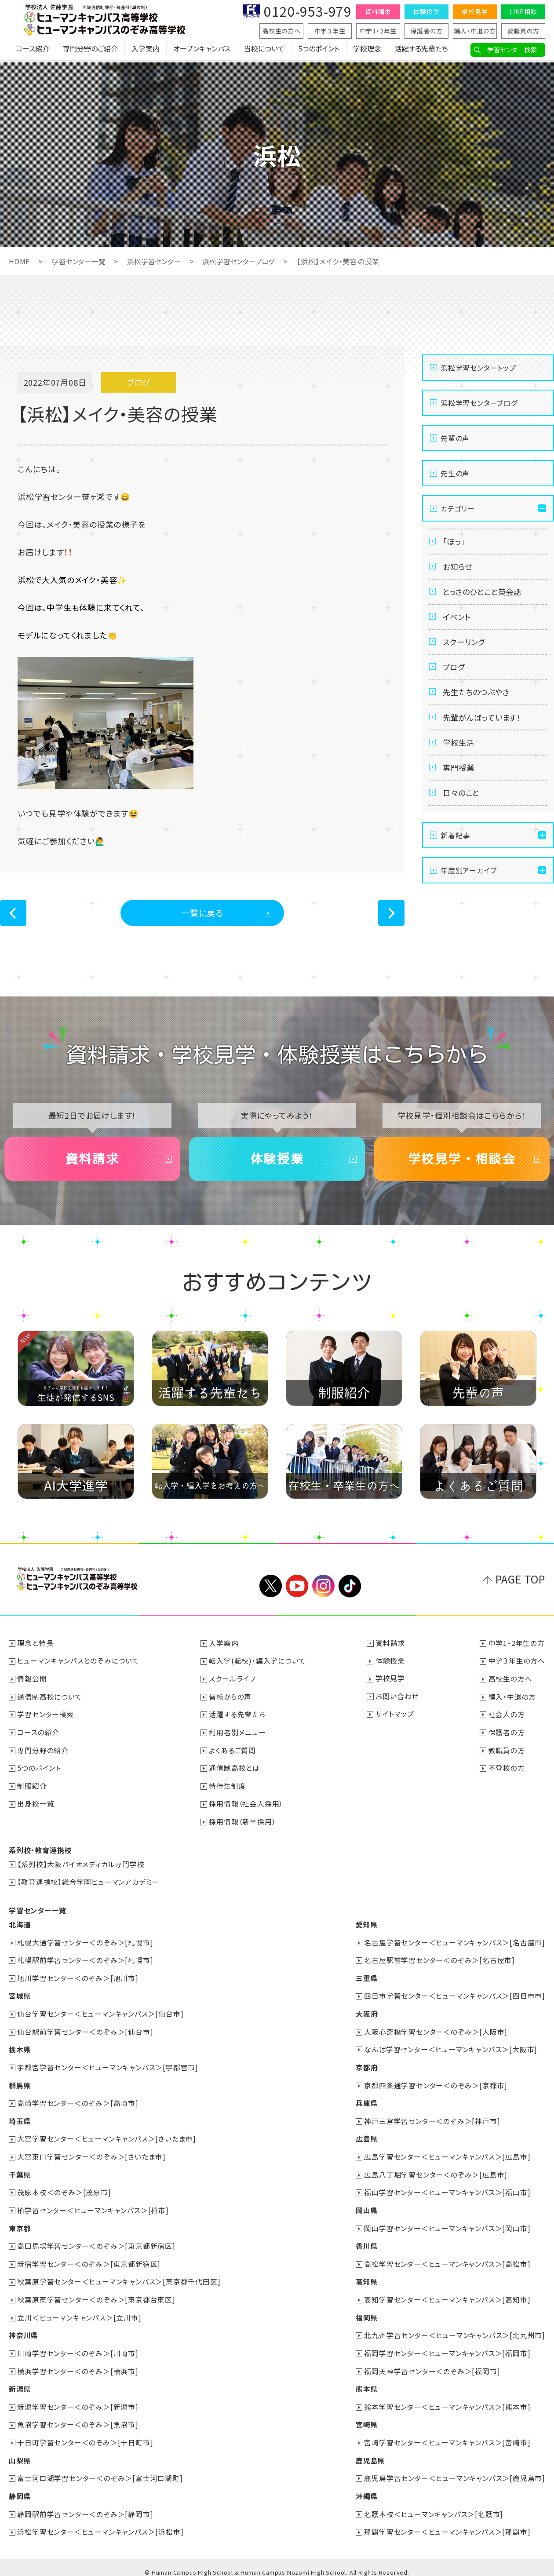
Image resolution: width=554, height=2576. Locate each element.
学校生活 (459, 757)
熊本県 (366, 2383)
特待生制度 (227, 1789)
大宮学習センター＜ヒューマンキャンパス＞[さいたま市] (107, 2137)
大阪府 (366, 2014)
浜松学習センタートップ (478, 367)
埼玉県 (20, 2119)
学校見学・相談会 (462, 1162)
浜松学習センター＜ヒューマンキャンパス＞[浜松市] (101, 2524)
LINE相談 (523, 11)
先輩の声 (455, 438)
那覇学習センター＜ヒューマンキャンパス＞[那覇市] (447, 2524)
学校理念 (367, 50)
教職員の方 (523, 30)
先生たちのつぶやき (478, 703)
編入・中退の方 (475, 30)
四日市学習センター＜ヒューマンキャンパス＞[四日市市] (454, 1996)
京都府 (366, 2067)
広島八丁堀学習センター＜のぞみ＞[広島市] (435, 2172)
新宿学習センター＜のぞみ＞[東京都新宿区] (89, 2260)
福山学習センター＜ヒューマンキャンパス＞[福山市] (447, 2190)
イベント (458, 622)
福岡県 (366, 2313)
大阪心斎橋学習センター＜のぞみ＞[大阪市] (435, 2031)
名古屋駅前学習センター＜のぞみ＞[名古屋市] (439, 1961)
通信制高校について (50, 1701)
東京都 (20, 2225)
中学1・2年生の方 (516, 1648)
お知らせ (458, 569)
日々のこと (462, 810)
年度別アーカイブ (468, 888)
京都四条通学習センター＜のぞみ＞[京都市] (435, 2084)
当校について (264, 50)
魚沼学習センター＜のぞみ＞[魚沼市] (78, 2418)
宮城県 (20, 1996)
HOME (19, 261)
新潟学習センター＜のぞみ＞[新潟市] (78, 2401)
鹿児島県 (370, 2453)
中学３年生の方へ (516, 1665)
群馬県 (20, 2084)
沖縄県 (366, 2489)
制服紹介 (32, 1789)
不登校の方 (506, 1771)
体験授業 (426, 11)
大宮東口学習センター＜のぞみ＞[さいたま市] (92, 2154)
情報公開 (32, 1683)
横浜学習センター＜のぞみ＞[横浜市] (78, 2366)
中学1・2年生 (378, 30)
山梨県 (20, 2453)
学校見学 (475, 11)
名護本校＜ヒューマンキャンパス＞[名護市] (433, 2506)
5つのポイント (318, 50)
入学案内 (145, 50)
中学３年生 (330, 30)
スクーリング (465, 649)
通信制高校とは (234, 1771)
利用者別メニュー (237, 1736)
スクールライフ (232, 1683)
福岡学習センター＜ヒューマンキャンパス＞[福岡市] (447, 2348)
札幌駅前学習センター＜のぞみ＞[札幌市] (85, 1961)
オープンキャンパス (201, 50)
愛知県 (366, 1926)
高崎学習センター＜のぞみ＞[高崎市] (78, 2102)
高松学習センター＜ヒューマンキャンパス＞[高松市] (447, 2260)
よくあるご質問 (232, 1753)
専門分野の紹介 (43, 1753)
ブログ (454, 676)
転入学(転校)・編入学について (257, 1665)
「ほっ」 (455, 542)
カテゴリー (458, 508)
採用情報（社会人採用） (246, 1806)
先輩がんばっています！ (484, 730)
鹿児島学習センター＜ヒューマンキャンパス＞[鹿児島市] (454, 2471)
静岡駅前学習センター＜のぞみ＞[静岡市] (85, 2506)
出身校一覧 (36, 1806)
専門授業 (459, 783)
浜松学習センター (159, 261)
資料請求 (378, 11)
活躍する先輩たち (421, 50)
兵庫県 (366, 2102)
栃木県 (20, 2049)
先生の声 (455, 473)
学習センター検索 (512, 49)
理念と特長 (36, 1648)
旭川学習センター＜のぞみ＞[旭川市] (78, 1979)
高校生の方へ (281, 30)
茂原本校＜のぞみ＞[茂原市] (64, 2190)
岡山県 (366, 2207)
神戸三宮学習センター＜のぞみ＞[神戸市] (432, 2119)
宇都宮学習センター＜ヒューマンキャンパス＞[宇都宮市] (108, 2067)
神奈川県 (23, 2330)
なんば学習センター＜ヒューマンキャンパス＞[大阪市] (450, 2049)
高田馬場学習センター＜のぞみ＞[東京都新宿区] (96, 2242)
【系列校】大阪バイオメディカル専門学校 (81, 1866)
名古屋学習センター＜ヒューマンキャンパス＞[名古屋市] (454, 1943)
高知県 (366, 2278)
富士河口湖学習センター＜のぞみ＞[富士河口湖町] (100, 2471)
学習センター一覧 (80, 261)
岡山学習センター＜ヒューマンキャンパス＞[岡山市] (447, 2225)
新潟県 (20, 2383)
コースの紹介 (39, 1736)
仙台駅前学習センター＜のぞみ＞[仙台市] (85, 2031)
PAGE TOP (520, 1584)
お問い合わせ (397, 1701)
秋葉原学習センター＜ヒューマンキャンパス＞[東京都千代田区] (119, 2278)
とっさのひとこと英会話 (484, 596)
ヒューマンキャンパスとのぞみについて (78, 1665)
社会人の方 (506, 1718)
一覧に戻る (202, 913)
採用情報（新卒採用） (242, 1824)
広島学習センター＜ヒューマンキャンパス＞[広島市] (447, 2154)
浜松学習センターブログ (248, 261)
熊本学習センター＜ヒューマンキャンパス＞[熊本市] (447, 2401)
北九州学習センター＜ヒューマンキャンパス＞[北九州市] (454, 2330)
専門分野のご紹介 (90, 50)
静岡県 (20, 2489)
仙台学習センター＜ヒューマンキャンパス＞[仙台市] (101, 2014)
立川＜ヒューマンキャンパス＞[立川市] (80, 2313)
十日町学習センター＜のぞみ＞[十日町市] (85, 2436)
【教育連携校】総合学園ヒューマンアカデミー (89, 1884)
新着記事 (455, 853)
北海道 (20, 1926)
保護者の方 (427, 30)
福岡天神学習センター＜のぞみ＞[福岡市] (432, 2366)
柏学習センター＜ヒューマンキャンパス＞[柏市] (93, 2207)
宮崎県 (366, 2418)
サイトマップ (394, 1718)
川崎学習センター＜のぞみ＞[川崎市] (78, 2348)
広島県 (366, 2137)
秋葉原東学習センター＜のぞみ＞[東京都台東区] (96, 2295)
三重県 (366, 1979)
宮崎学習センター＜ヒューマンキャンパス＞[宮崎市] (447, 2436)
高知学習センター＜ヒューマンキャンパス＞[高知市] (447, 2295)
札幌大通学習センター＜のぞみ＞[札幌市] (85, 1943)
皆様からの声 (230, 1701)
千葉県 (20, 2172)
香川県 (366, 2242)
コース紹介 (32, 50)
